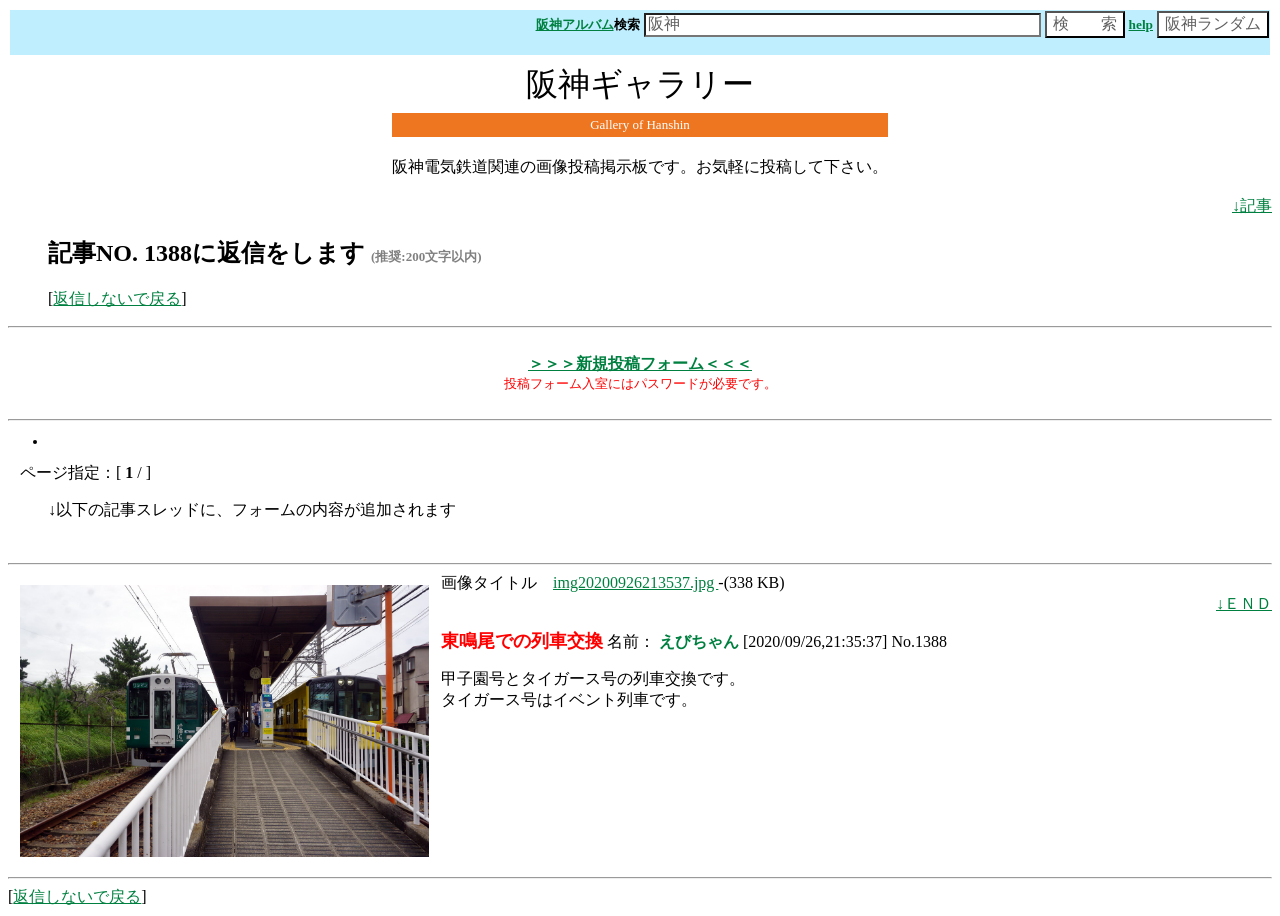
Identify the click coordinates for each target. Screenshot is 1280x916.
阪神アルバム (575, 24)
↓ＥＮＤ (1244, 603)
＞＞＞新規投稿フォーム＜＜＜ (640, 363)
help (1141, 24)
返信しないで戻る (117, 298)
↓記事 (1252, 205)
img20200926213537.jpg (635, 582)
